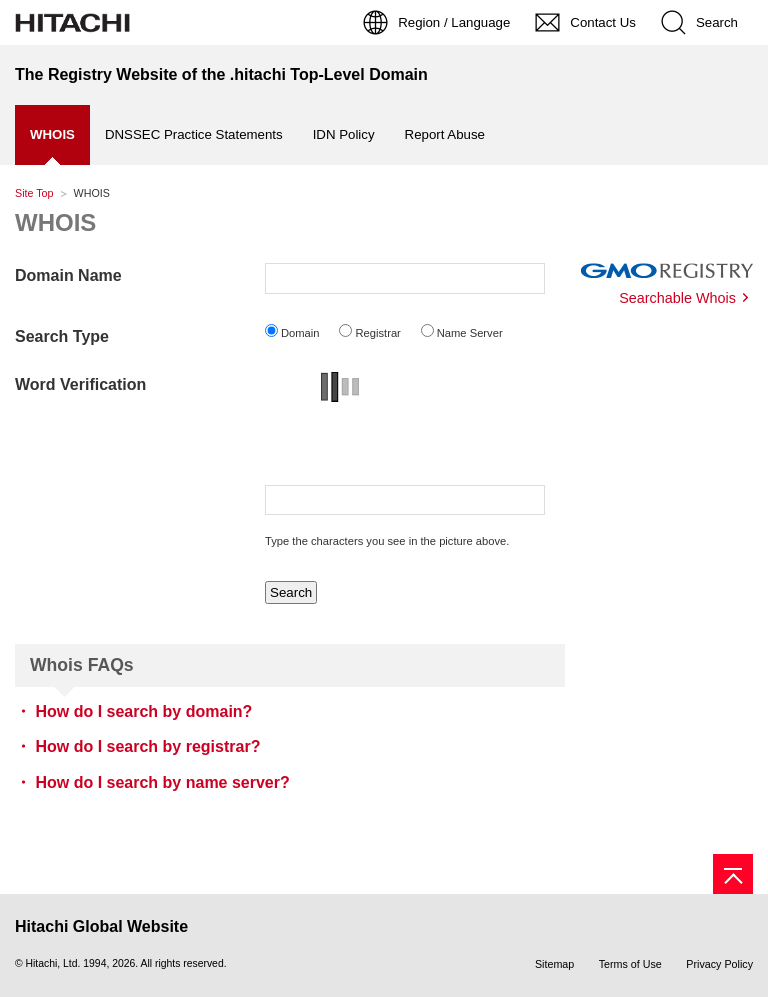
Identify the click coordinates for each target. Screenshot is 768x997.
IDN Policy (344, 134)
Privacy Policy (719, 964)
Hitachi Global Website (101, 926)
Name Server (470, 333)
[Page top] (733, 874)
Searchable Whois (677, 298)
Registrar (377, 333)
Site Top (34, 193)
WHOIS (55, 222)
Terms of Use (630, 964)
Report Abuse (445, 134)
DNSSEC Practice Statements (194, 134)
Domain (300, 333)
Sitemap (554, 964)
